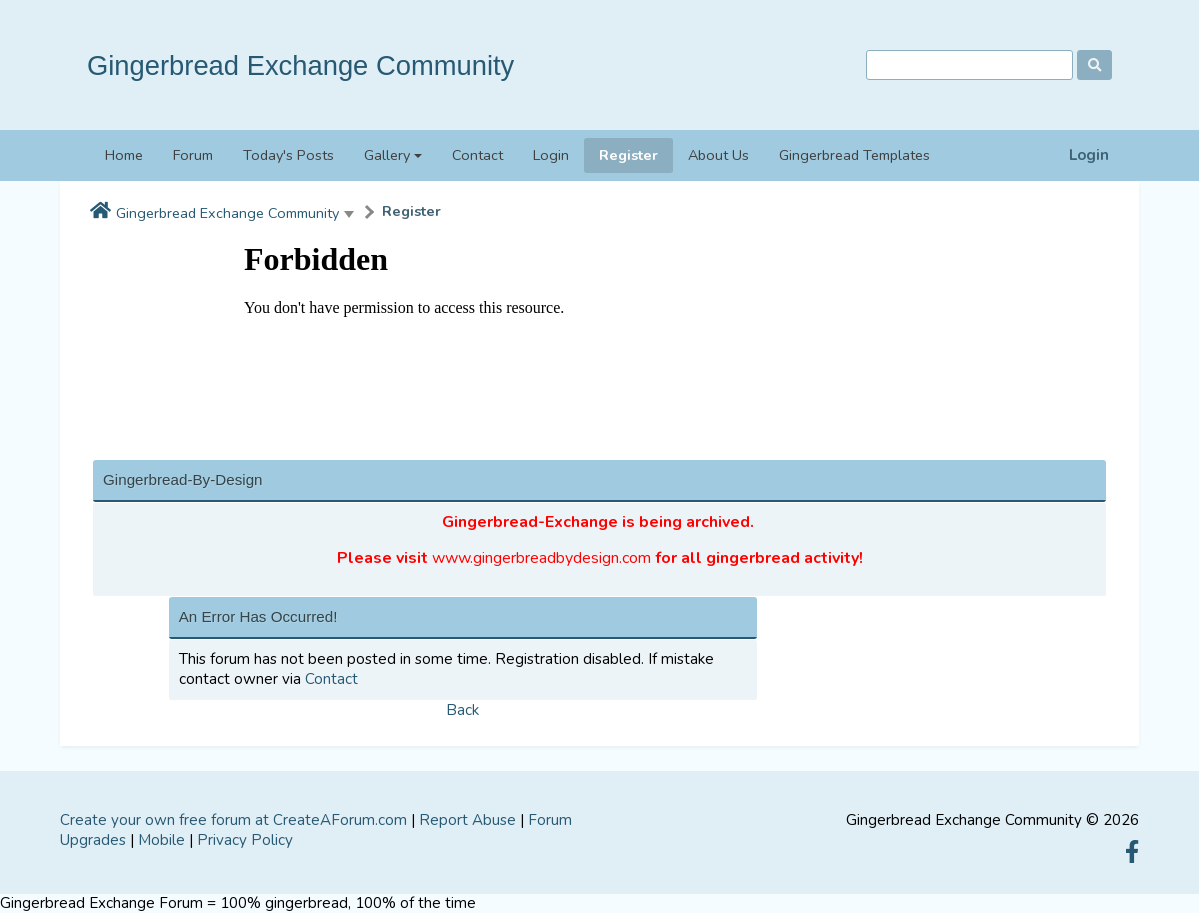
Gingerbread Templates (854, 155)
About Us (718, 155)
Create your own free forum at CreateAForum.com (233, 820)
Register (628, 155)
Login (1089, 155)
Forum (193, 155)
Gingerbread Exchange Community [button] (227, 213)
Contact (477, 155)
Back (462, 710)
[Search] (969, 65)
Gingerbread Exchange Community (300, 65)
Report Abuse (467, 820)
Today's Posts (288, 155)
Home (124, 155)
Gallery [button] (387, 155)
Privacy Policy (245, 840)
